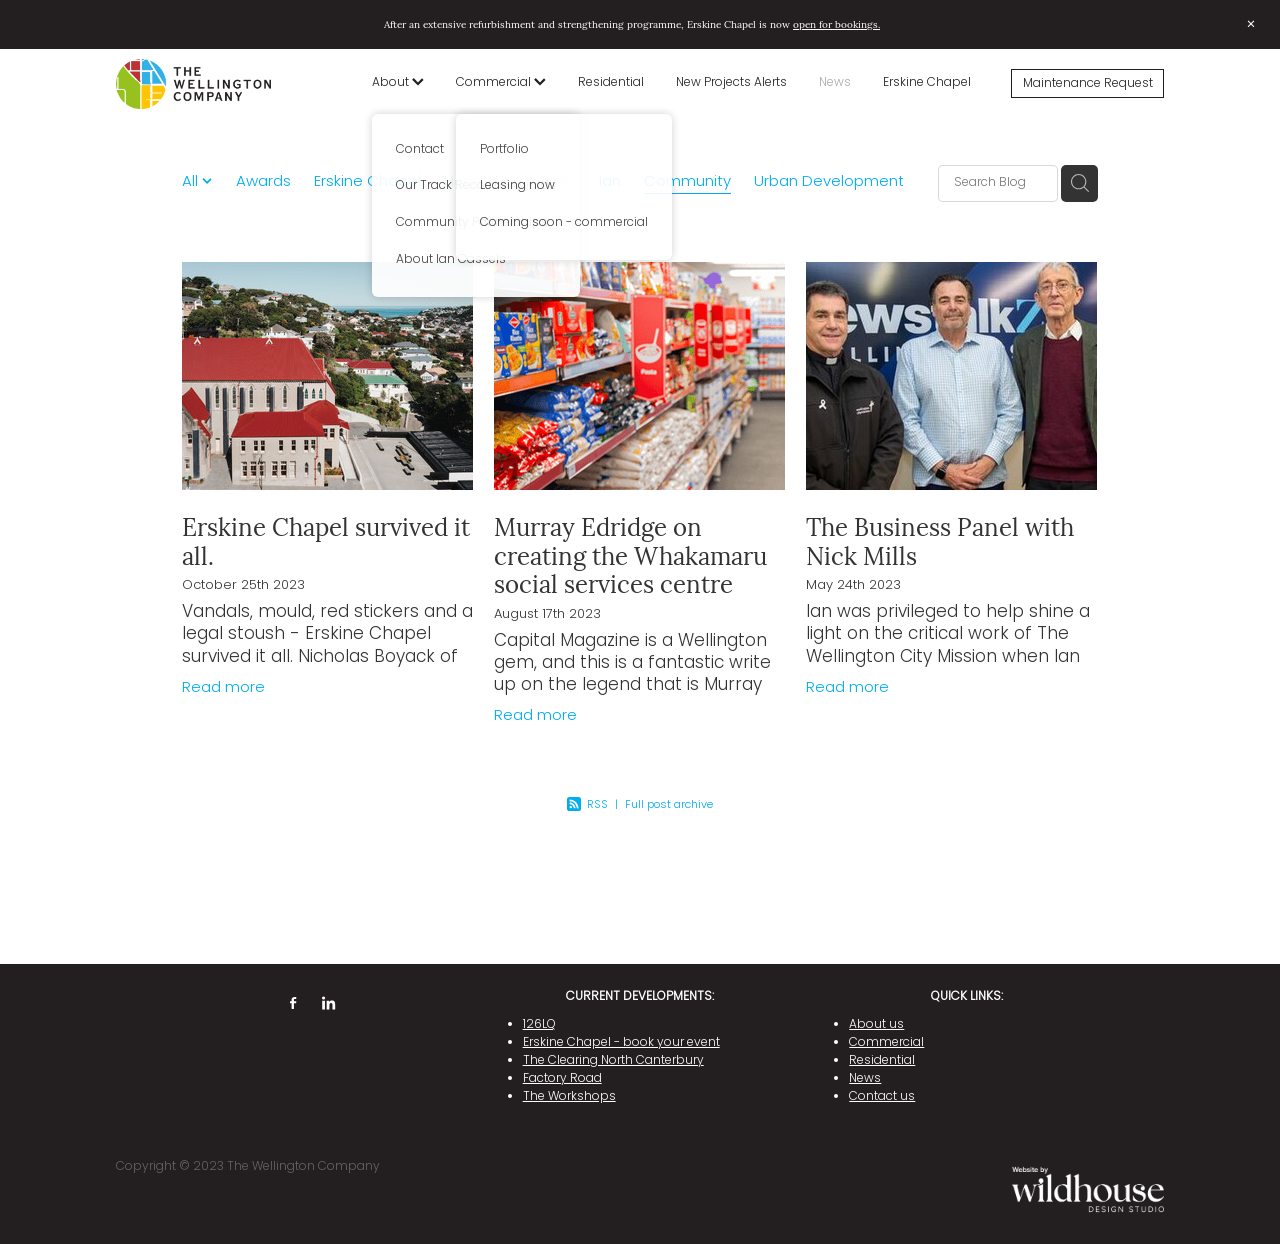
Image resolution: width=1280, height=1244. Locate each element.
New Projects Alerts (731, 83)
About (398, 83)
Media (553, 182)
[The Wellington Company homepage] (221, 84)
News (835, 83)
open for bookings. (836, 24)
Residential (611, 83)
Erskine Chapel (927, 83)
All (192, 182)
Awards (263, 182)
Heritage (476, 182)
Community (687, 182)
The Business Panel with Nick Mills (940, 540)
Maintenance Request (1088, 84)
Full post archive (669, 805)
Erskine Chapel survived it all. (326, 540)
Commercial (501, 83)
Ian (610, 182)
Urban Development (829, 182)
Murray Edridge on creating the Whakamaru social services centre (630, 555)
